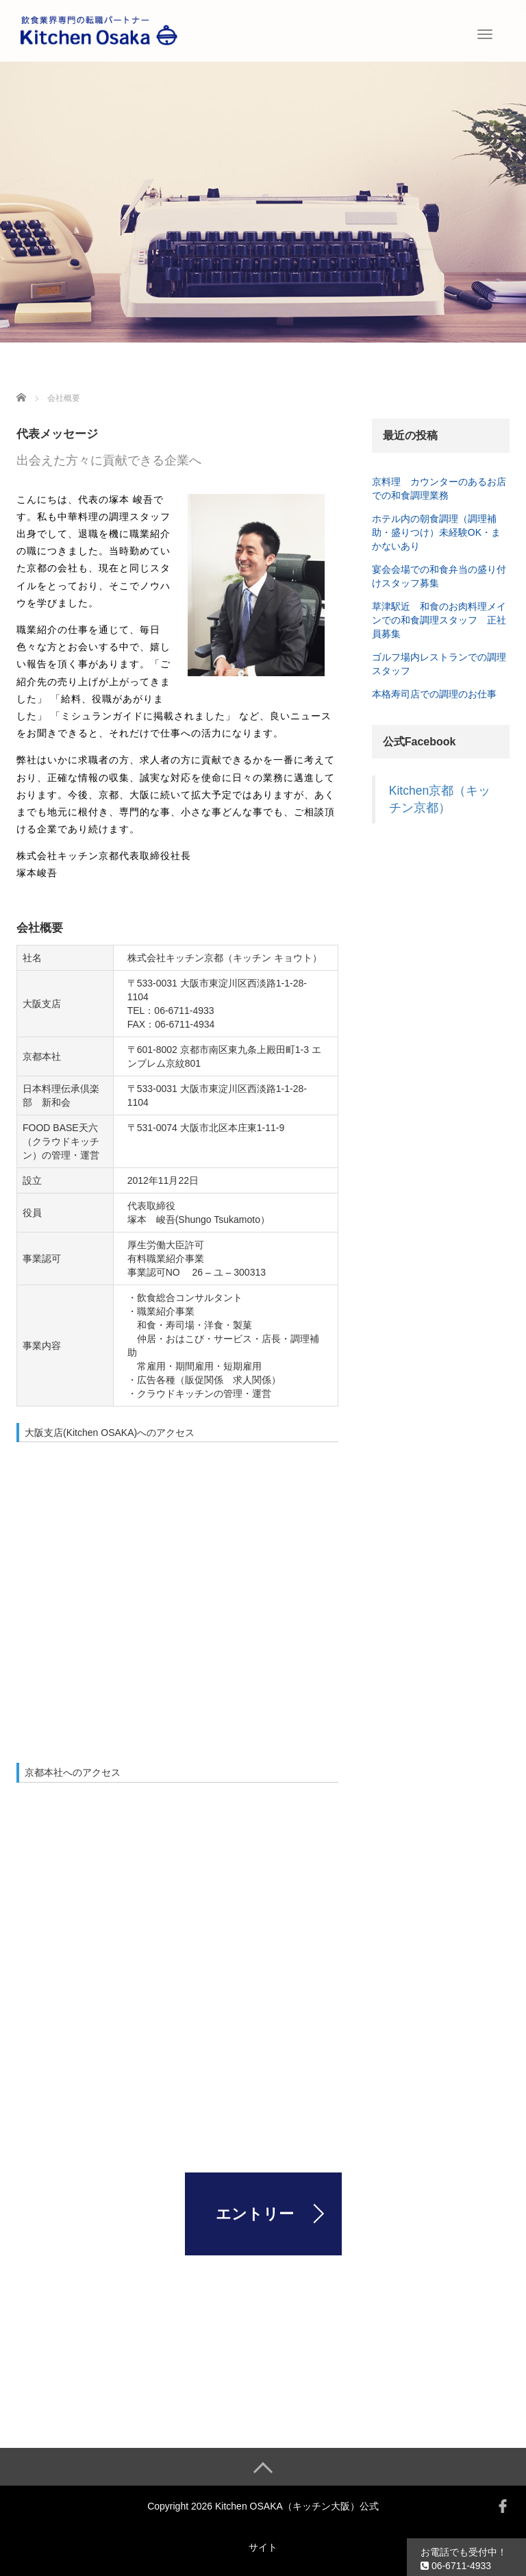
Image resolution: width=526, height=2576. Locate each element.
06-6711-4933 (456, 2565)
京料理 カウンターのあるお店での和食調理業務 (439, 488)
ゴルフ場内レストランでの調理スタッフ (439, 664)
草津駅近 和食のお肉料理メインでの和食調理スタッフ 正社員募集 (439, 620)
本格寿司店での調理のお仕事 (434, 694)
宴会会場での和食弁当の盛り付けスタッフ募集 (439, 576)
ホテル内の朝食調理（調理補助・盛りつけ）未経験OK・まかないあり (436, 532)
